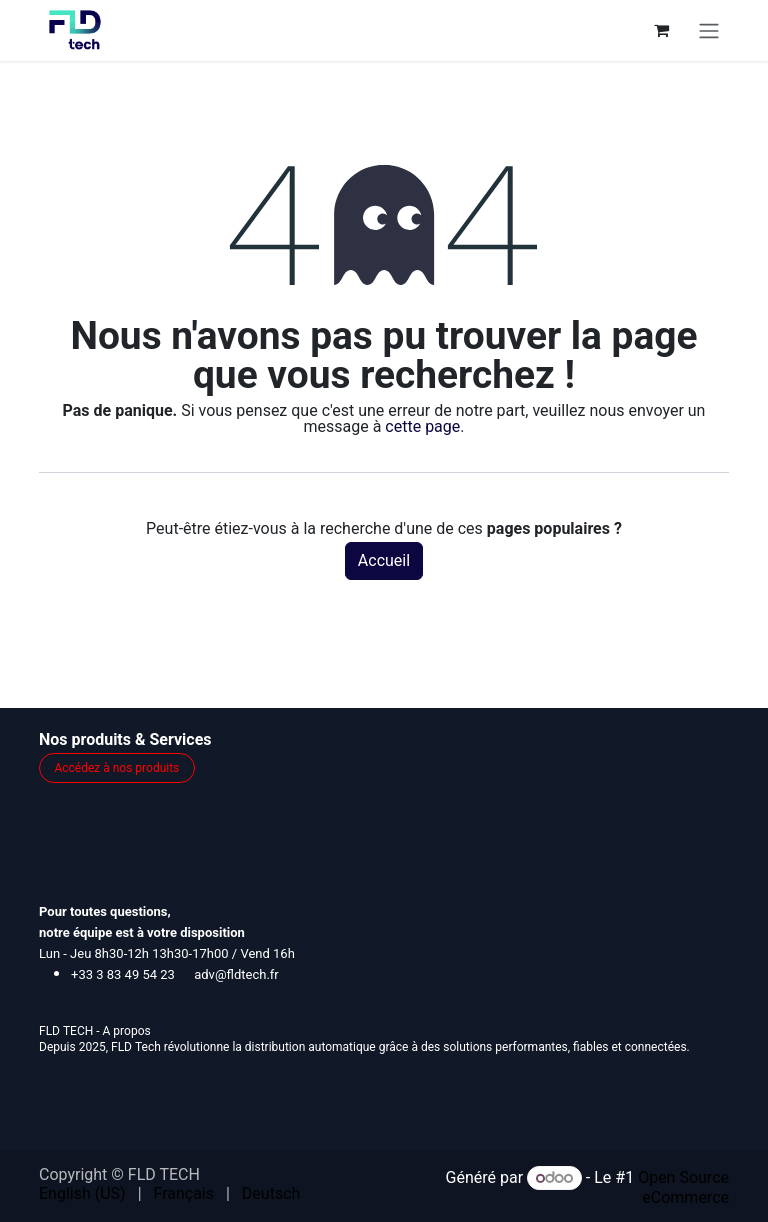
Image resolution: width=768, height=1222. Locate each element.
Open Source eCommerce (683, 1187)
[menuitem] (82, 1194)
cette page (422, 426)
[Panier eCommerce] (661, 30)
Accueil (384, 560)
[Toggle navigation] (709, 30)
